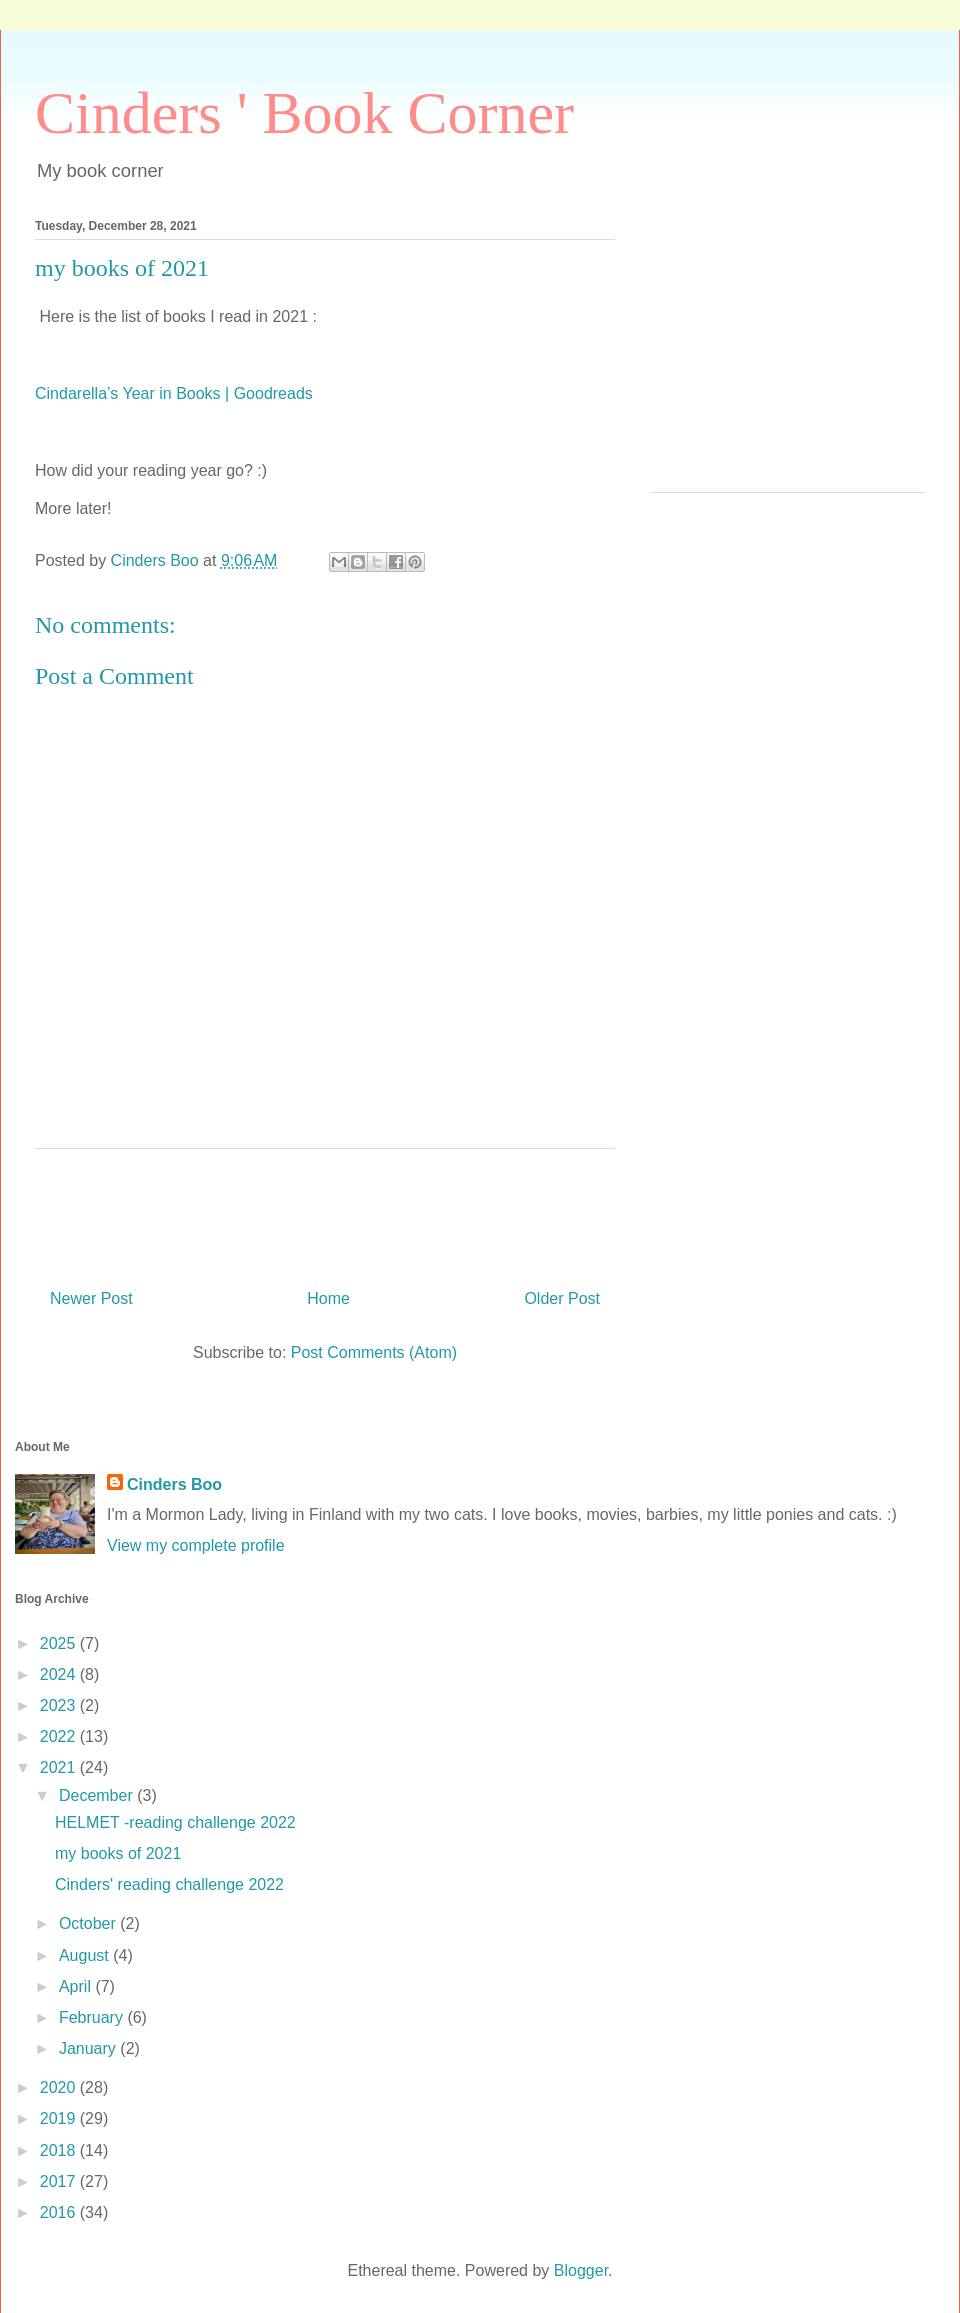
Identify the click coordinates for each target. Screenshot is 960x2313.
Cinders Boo (174, 1484)
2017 (60, 2181)
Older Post (562, 1298)
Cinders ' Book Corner (304, 113)
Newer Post (91, 1298)
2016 (60, 2212)
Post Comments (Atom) (374, 1352)
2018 (60, 2150)
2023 (60, 1705)
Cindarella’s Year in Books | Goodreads (174, 393)
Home (328, 1298)
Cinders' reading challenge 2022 (169, 1884)
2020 (60, 2087)
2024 (60, 1674)
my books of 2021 (118, 1853)
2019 (60, 2118)
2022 (60, 1736)
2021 (60, 1767)
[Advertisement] (787, 352)
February (93, 2017)
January (89, 2048)
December (98, 1795)
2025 (60, 1643)
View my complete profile (196, 1545)
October (89, 1923)
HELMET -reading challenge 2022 (175, 1822)
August (86, 1955)
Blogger (581, 2270)
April (77, 1986)
